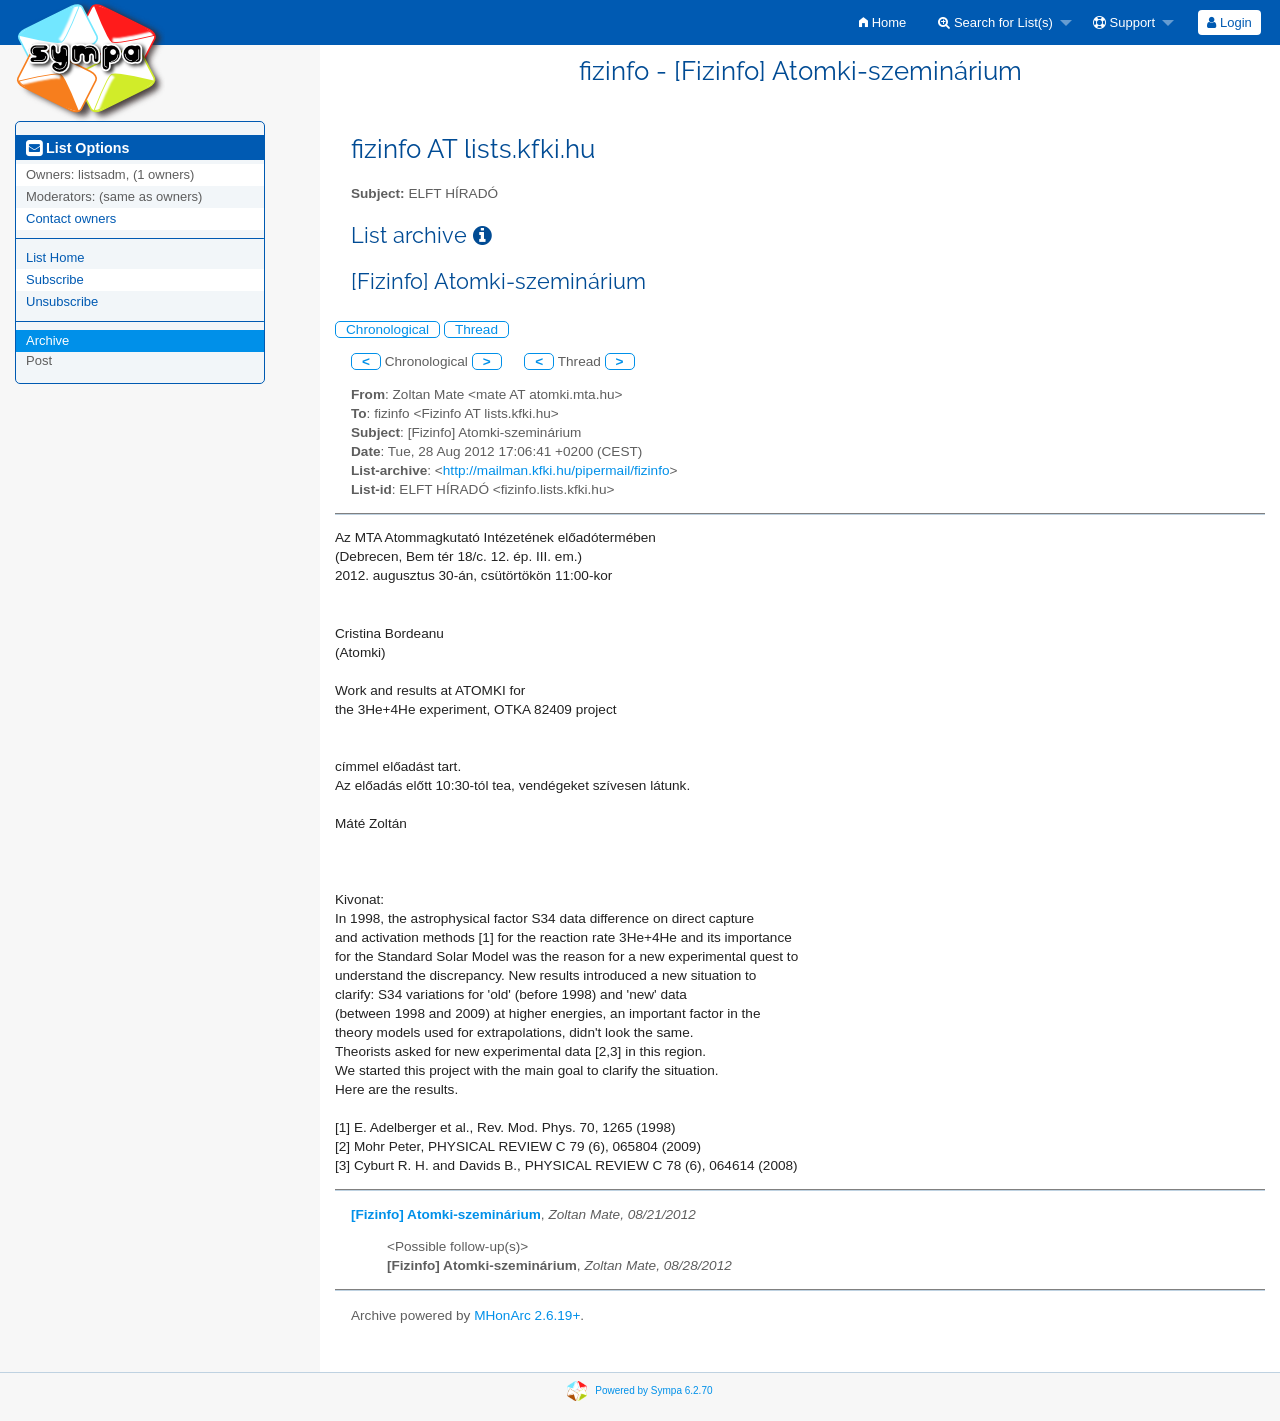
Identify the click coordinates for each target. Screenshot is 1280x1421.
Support (1124, 22)
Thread (476, 329)
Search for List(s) (995, 22)
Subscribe (55, 279)
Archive (47, 340)
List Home (55, 257)
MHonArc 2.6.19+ (527, 1315)
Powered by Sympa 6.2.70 (653, 1389)
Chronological (387, 329)
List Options (77, 148)
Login (1229, 22)
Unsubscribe (62, 301)
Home (882, 22)
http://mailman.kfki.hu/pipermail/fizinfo (556, 470)
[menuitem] (882, 22)
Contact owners (71, 218)
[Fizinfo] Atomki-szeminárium (446, 1214)
